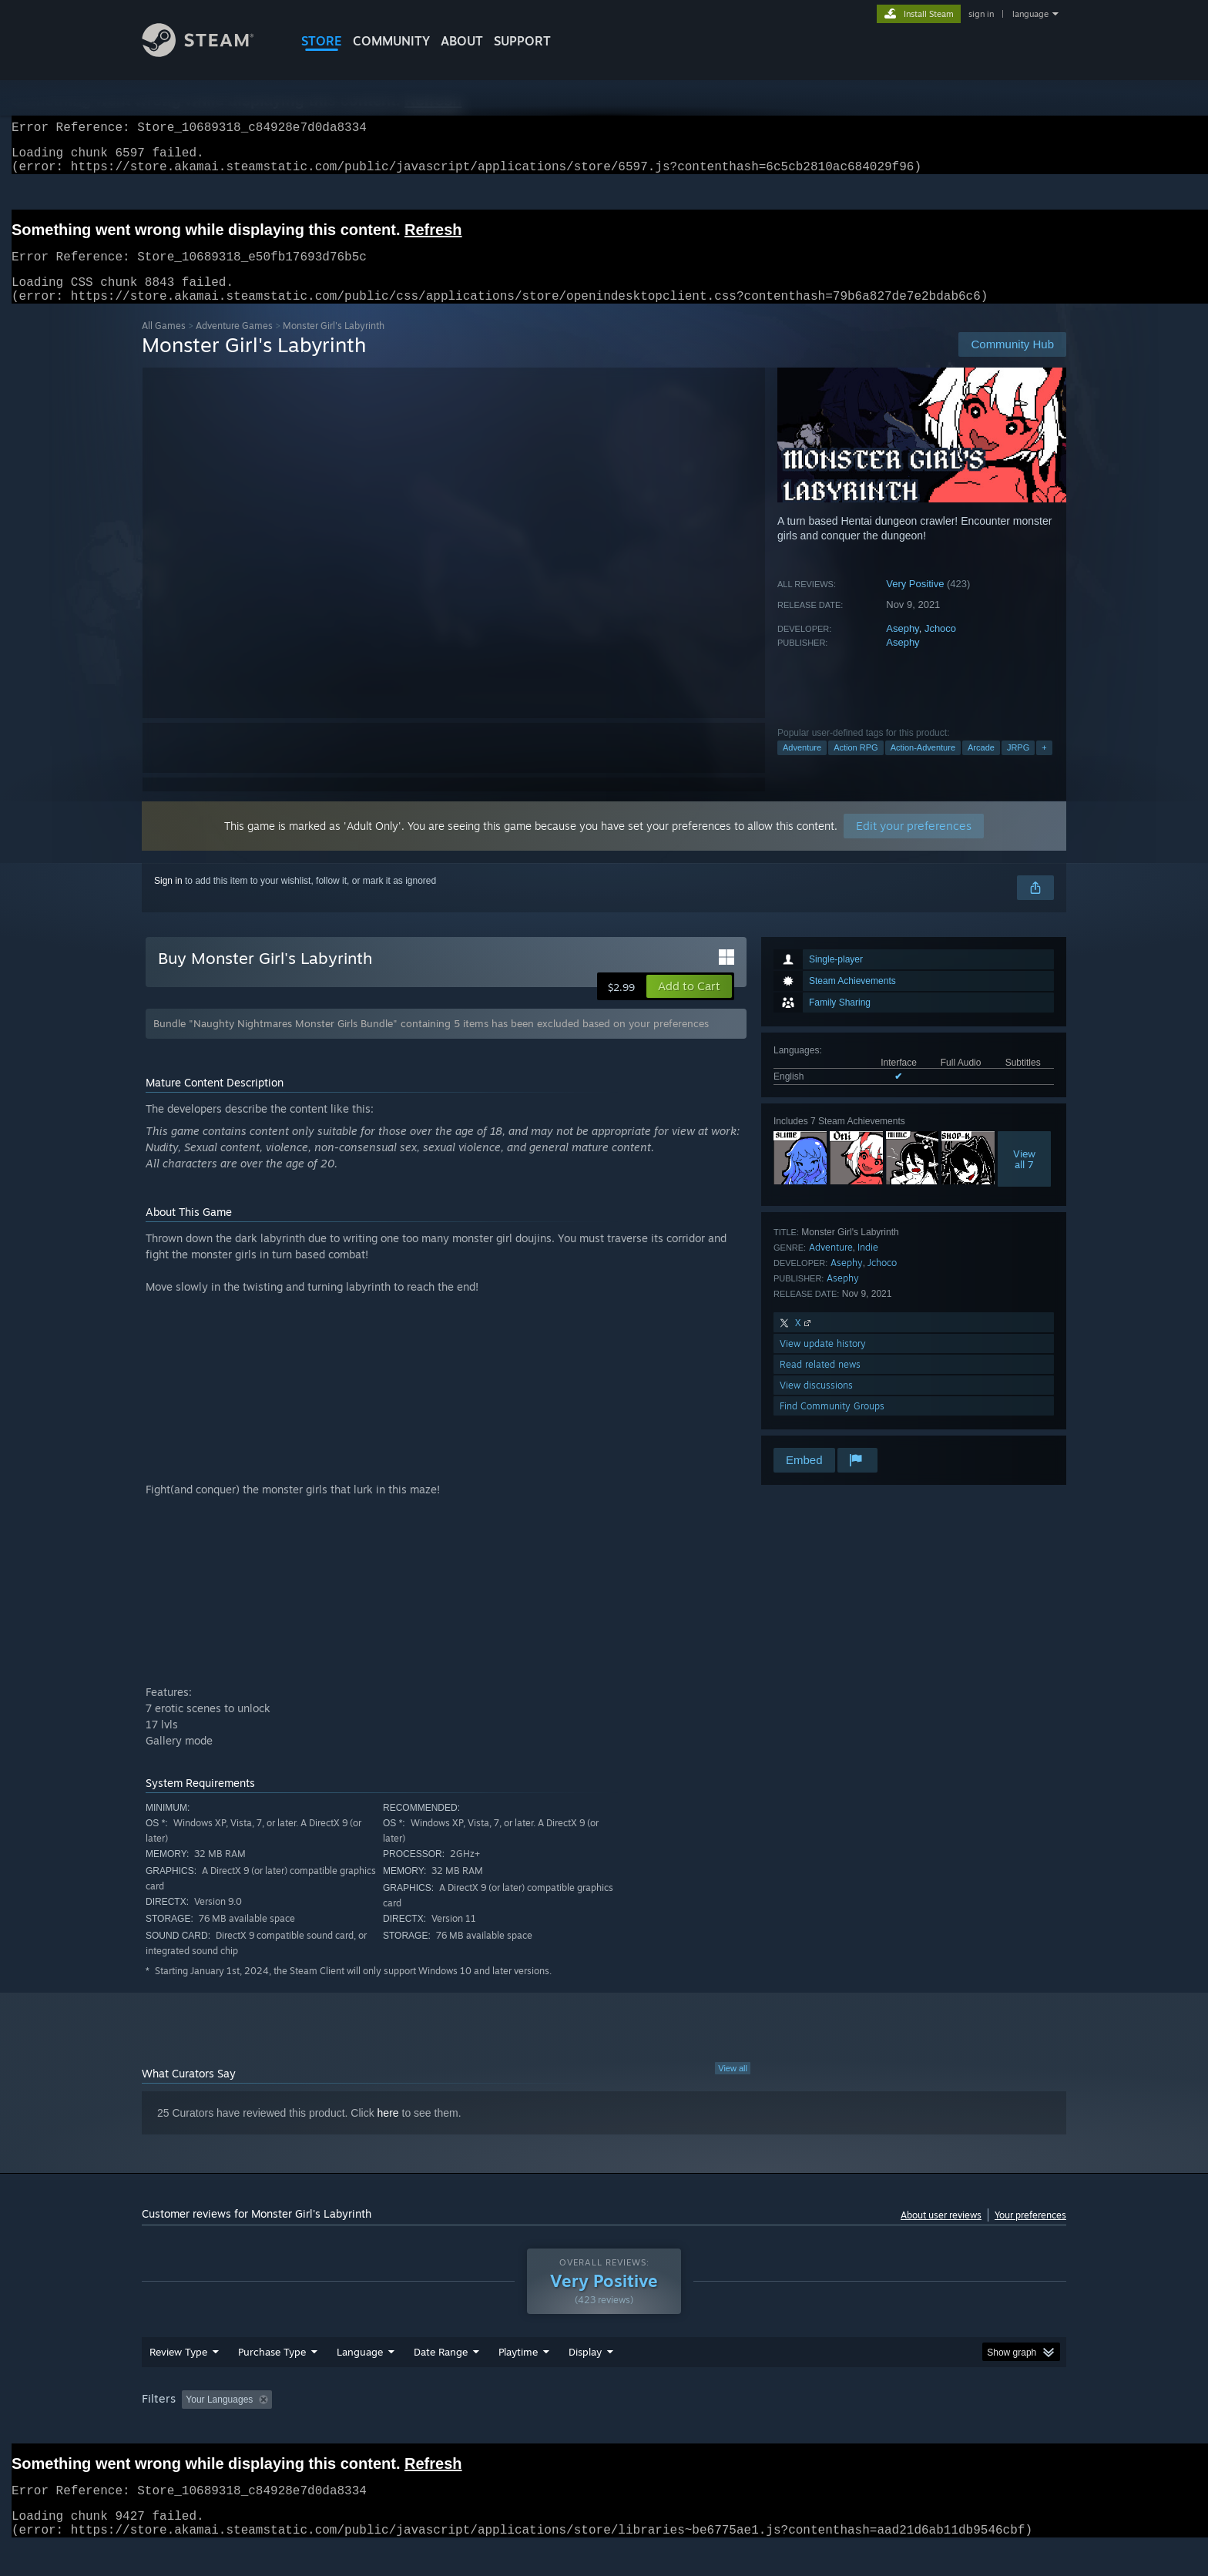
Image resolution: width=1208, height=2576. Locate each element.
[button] (689, 1004)
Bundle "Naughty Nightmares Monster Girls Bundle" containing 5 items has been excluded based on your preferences (431, 1042)
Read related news (820, 1383)
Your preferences (1030, 2233)
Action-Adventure (923, 766)
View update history (823, 1362)
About (462, 41)
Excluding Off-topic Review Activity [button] (375, 2428)
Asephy (902, 647)
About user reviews (941, 2233)
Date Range (441, 2381)
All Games (164, 344)
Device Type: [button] (931, 2428)
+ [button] (1044, 766)
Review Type (178, 2381)
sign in (981, 13)
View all (732, 2086)
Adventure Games (234, 344)
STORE (321, 41)
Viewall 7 (1024, 1177)
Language (360, 2381)
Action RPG (855, 766)
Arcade (981, 766)
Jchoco (940, 647)
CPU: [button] (813, 2428)
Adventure (802, 766)
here (388, 2131)
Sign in (168, 899)
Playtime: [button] (494, 2428)
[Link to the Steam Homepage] (209, 52)
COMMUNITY (391, 41)
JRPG (1018, 766)
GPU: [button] (865, 2428)
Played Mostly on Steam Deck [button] (604, 2428)
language (1030, 13)
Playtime (518, 2381)
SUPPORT (522, 41)
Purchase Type (272, 2381)
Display (585, 2381)
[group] (604, 2430)
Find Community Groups (832, 1424)
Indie (867, 1265)
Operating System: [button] (734, 2428)
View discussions (816, 1403)
